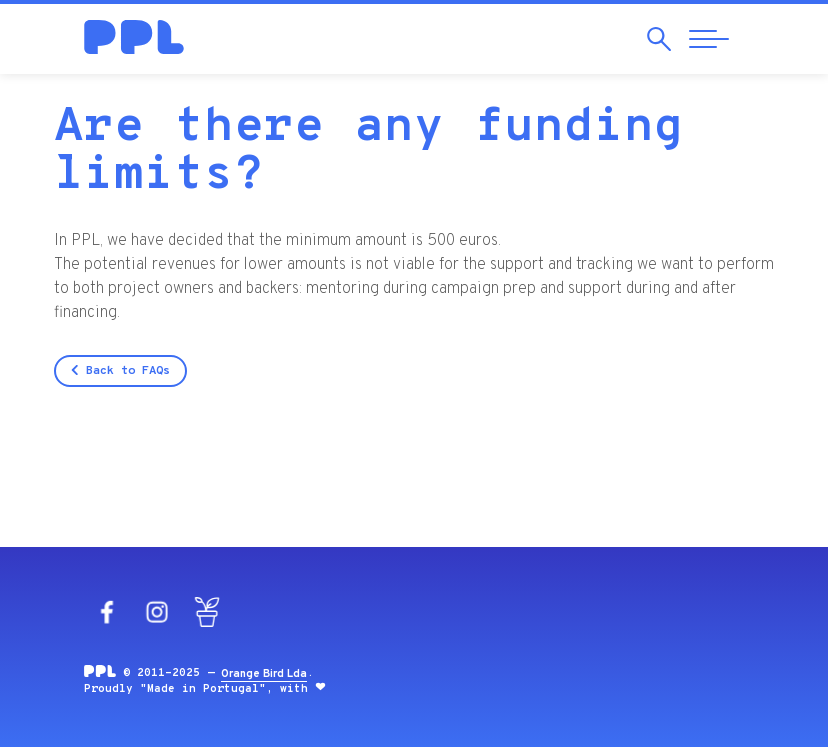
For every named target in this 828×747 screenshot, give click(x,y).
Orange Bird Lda (264, 674)
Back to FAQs (120, 371)
